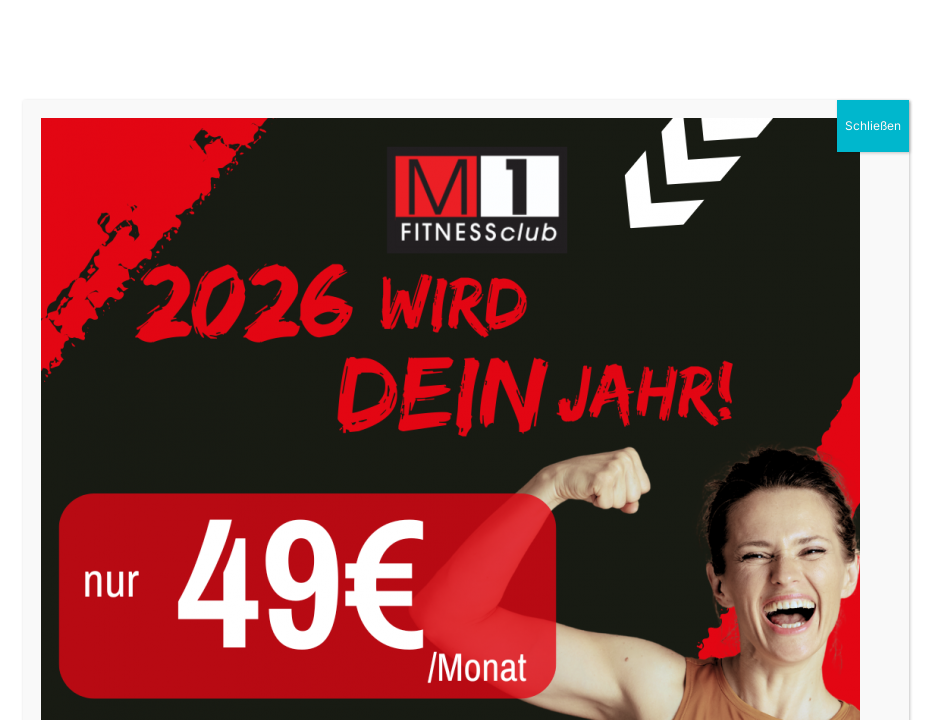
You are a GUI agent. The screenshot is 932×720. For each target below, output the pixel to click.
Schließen (873, 125)
